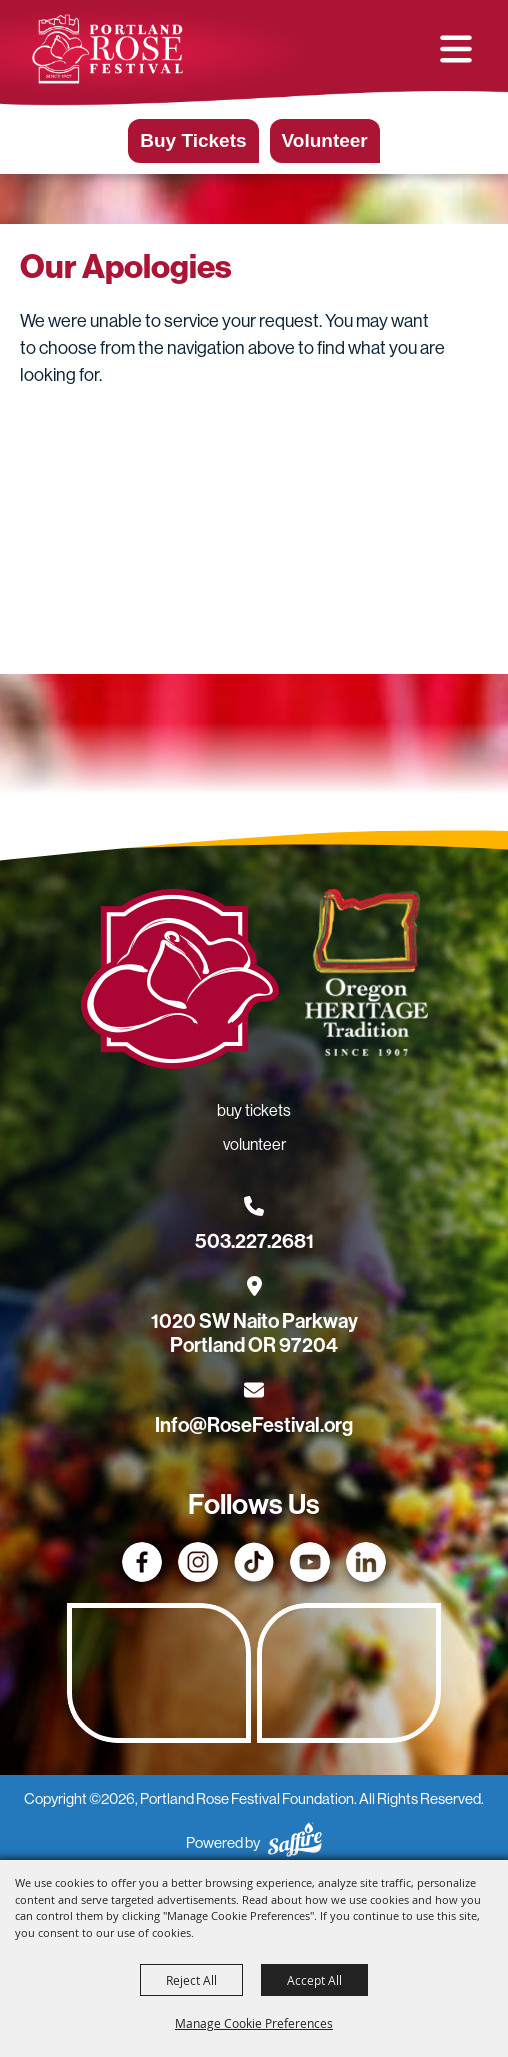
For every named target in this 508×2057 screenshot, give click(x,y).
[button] (456, 49)
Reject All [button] (191, 1980)
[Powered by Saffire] (295, 1842)
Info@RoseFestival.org (254, 1425)
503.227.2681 (254, 1241)
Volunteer (325, 140)
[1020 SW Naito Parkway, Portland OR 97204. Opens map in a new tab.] (254, 1321)
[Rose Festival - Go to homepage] (180, 983)
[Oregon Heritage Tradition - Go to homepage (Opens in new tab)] (366, 976)
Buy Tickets (193, 140)
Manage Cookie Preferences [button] (254, 2023)
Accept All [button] (314, 1980)
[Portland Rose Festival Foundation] (107, 49)
